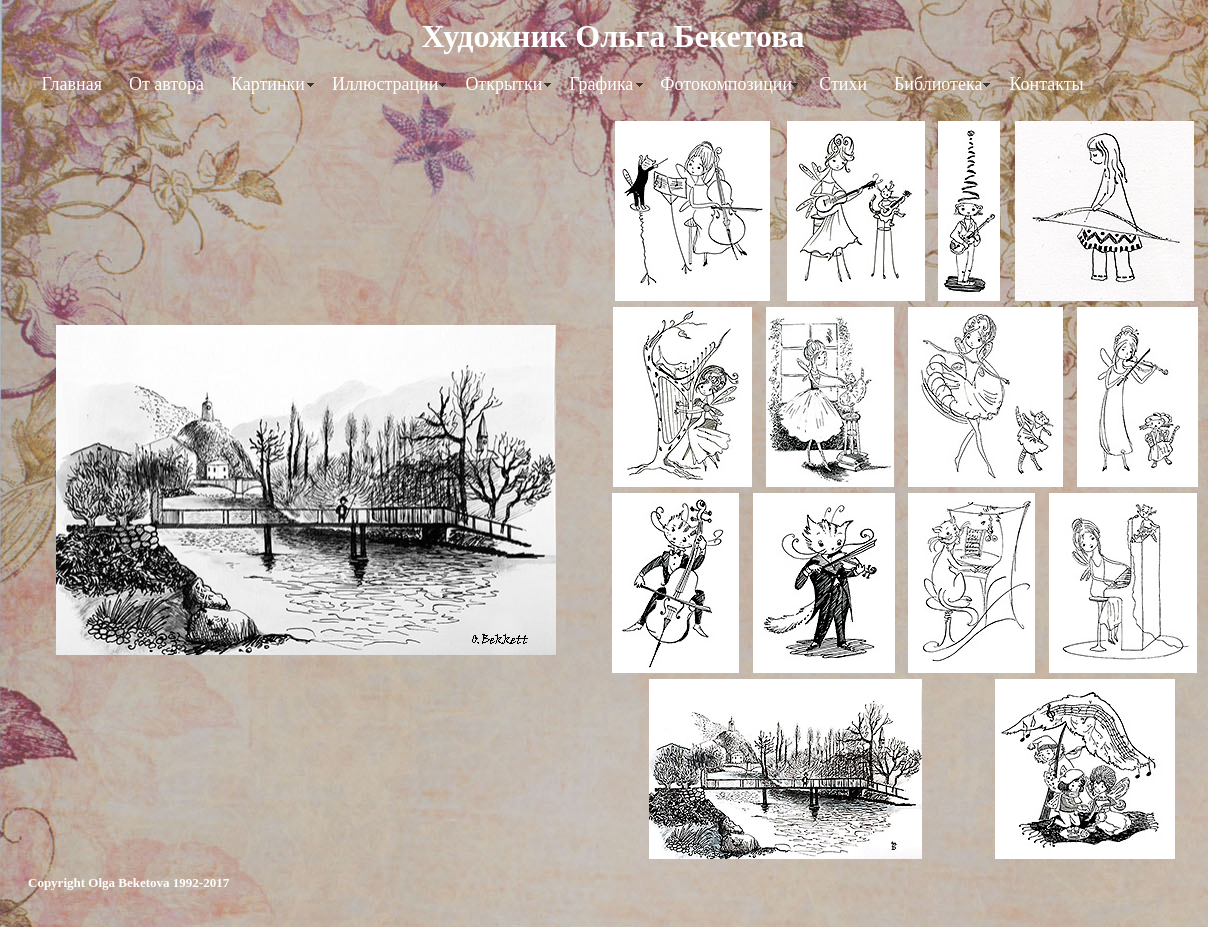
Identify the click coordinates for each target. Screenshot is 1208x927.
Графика (601, 84)
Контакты (1046, 84)
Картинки (268, 84)
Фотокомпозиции (726, 84)
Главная (72, 84)
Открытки (503, 84)
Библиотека (938, 84)
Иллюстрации (385, 84)
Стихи (843, 84)
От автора (166, 84)
